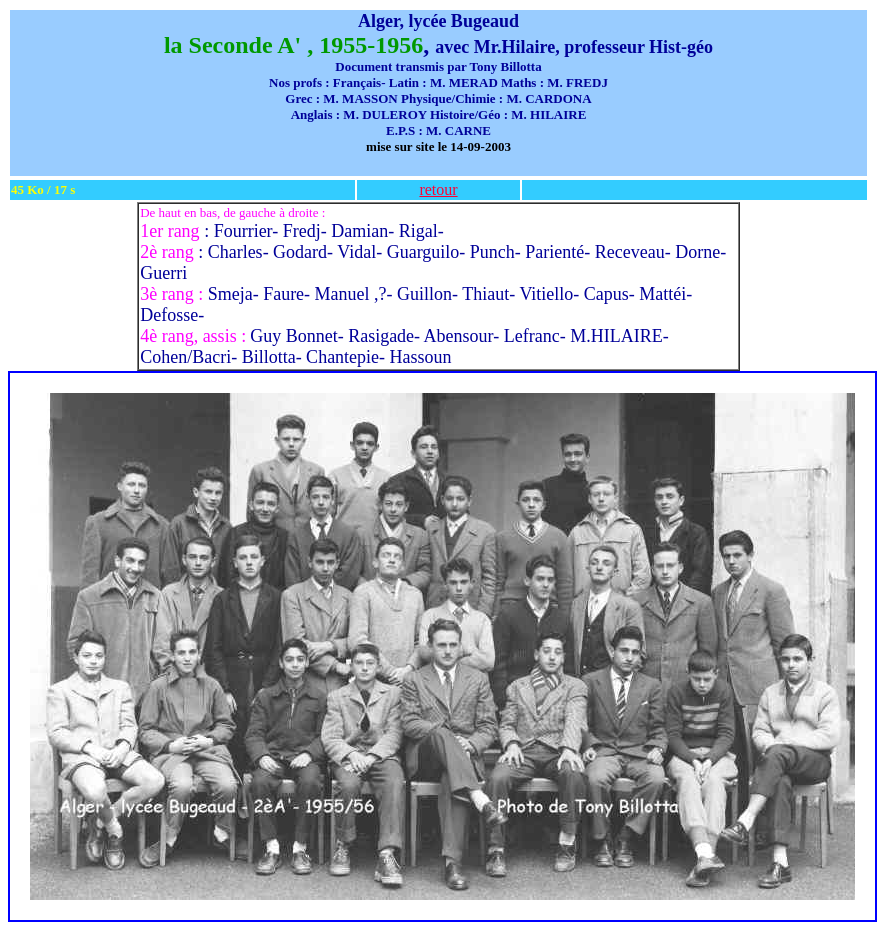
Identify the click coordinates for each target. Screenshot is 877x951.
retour (438, 189)
